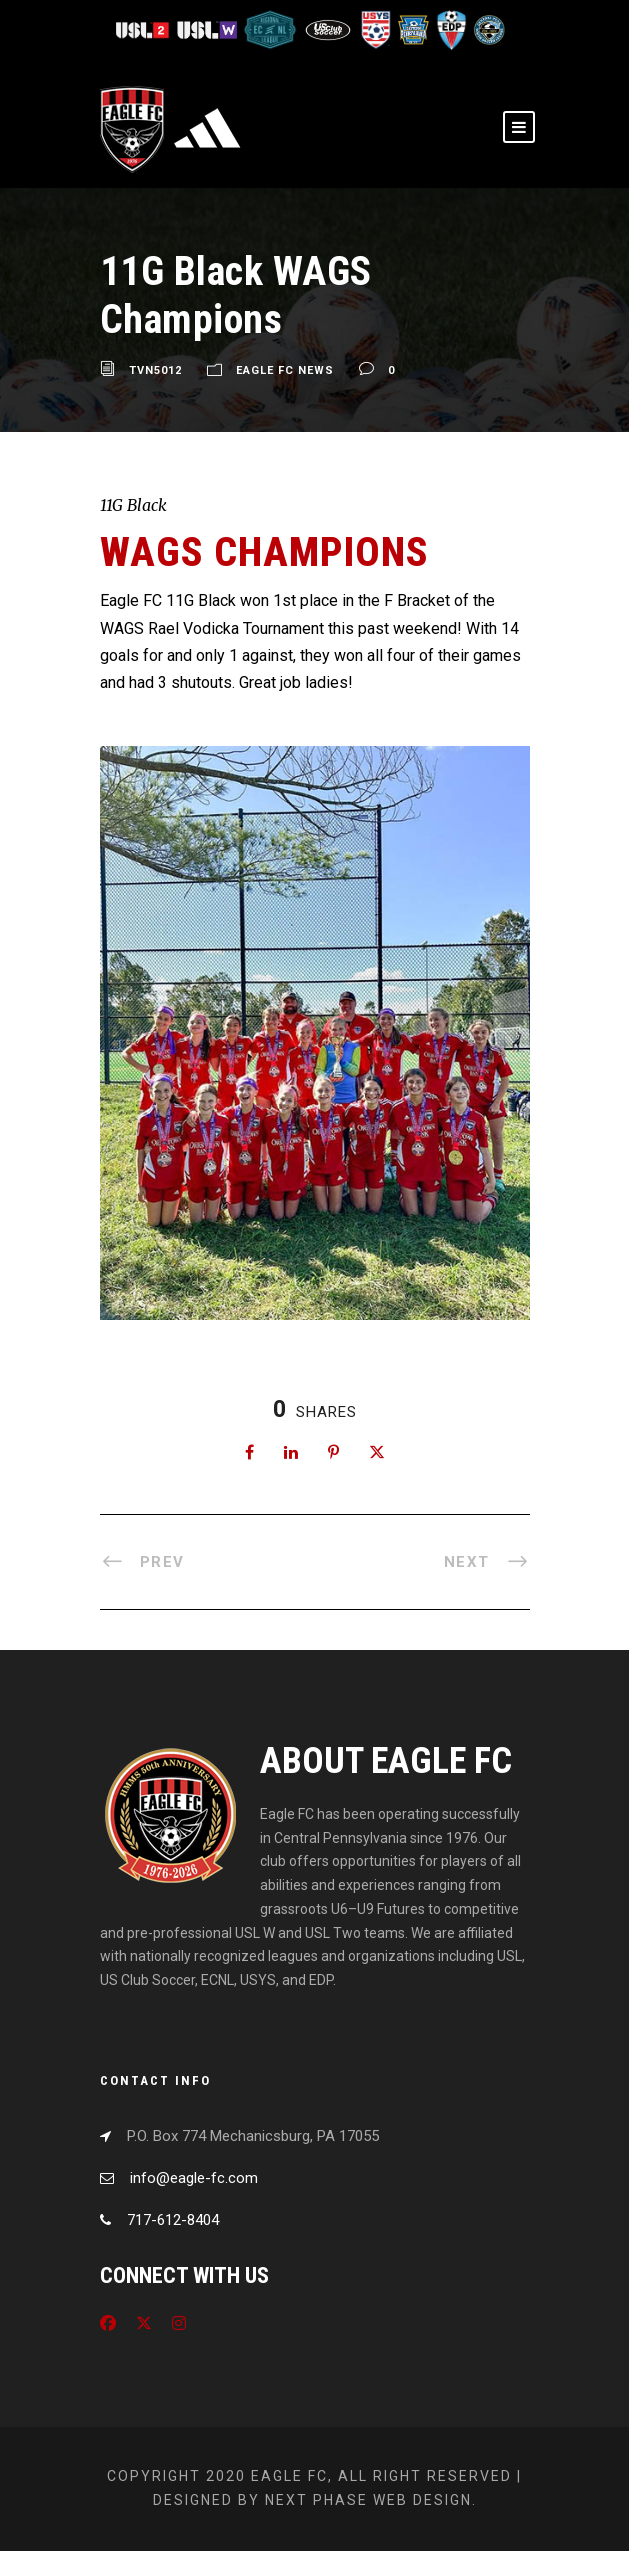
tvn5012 (155, 370)
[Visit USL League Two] (145, 28)
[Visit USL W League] (208, 28)
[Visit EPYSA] (413, 28)
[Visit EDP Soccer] (451, 28)
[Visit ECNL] (271, 28)
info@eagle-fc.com (194, 2178)
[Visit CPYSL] (487, 28)
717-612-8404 (173, 2220)
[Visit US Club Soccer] (329, 28)
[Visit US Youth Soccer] (375, 28)
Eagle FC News (285, 370)
